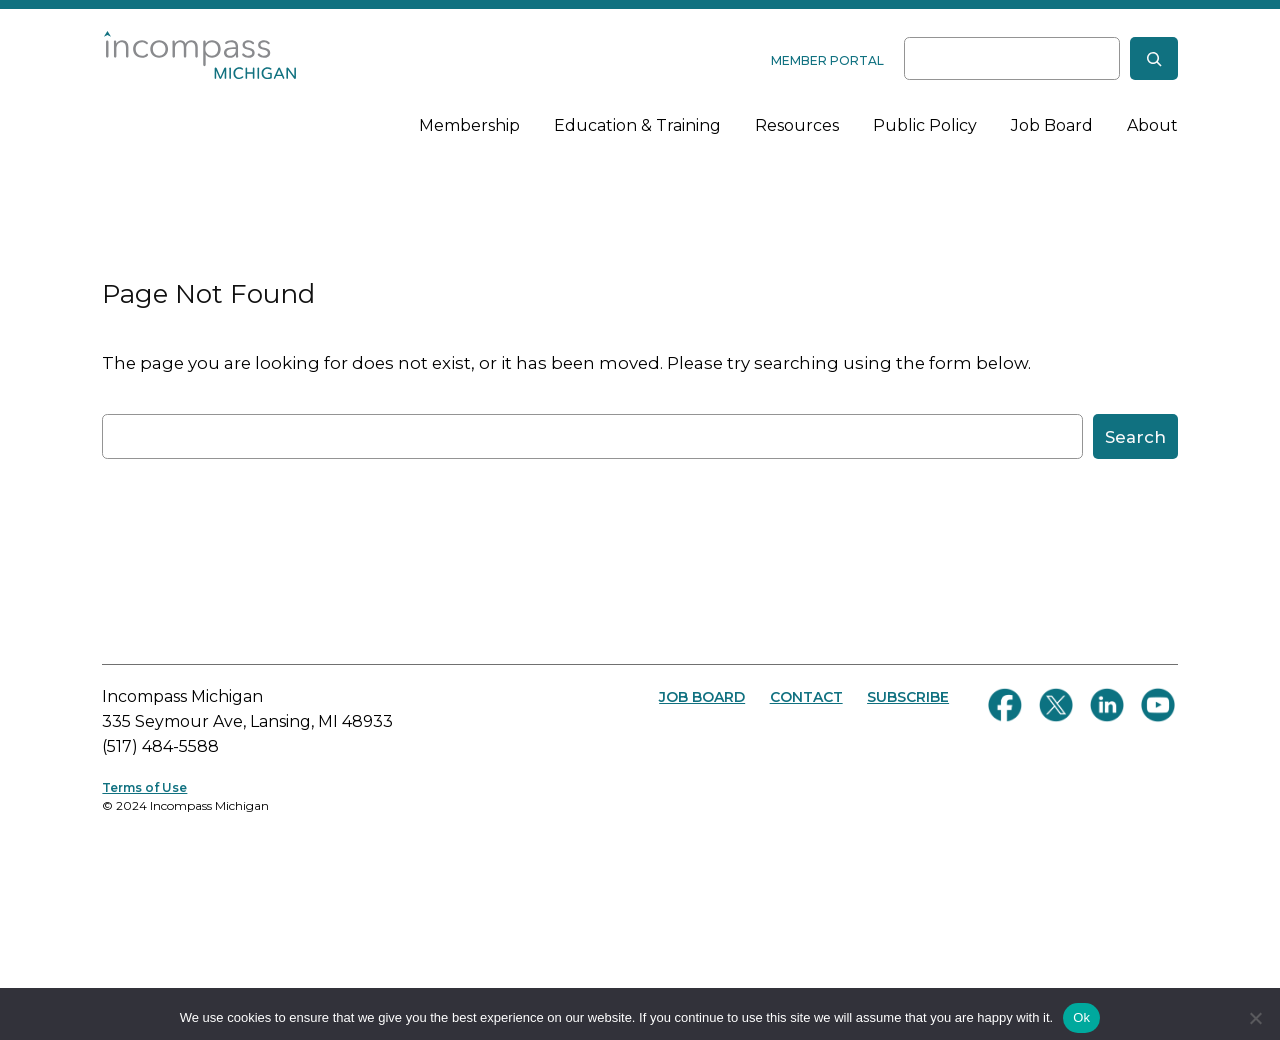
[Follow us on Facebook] (1005, 705)
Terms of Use (144, 787)
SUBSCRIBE (908, 697)
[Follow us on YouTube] (1158, 705)
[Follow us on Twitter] (1056, 705)
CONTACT (806, 697)
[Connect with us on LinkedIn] (1107, 705)
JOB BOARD (702, 697)
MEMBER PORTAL (827, 60)
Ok (1081, 1017)
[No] (1255, 1018)
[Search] (1154, 58)
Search (1135, 437)
